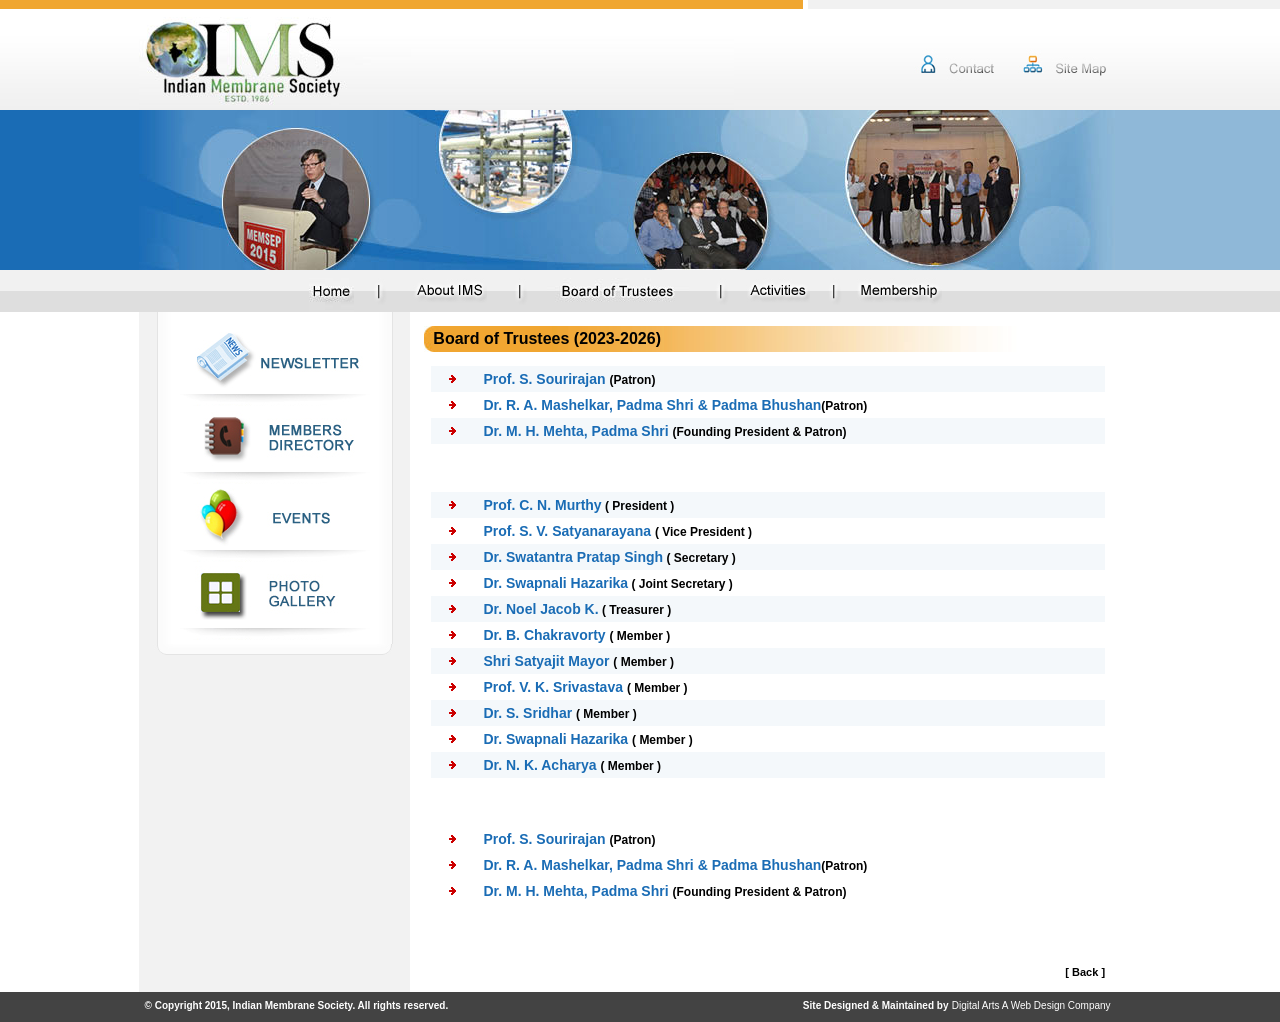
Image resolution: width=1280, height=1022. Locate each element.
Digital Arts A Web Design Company (1031, 1005)
